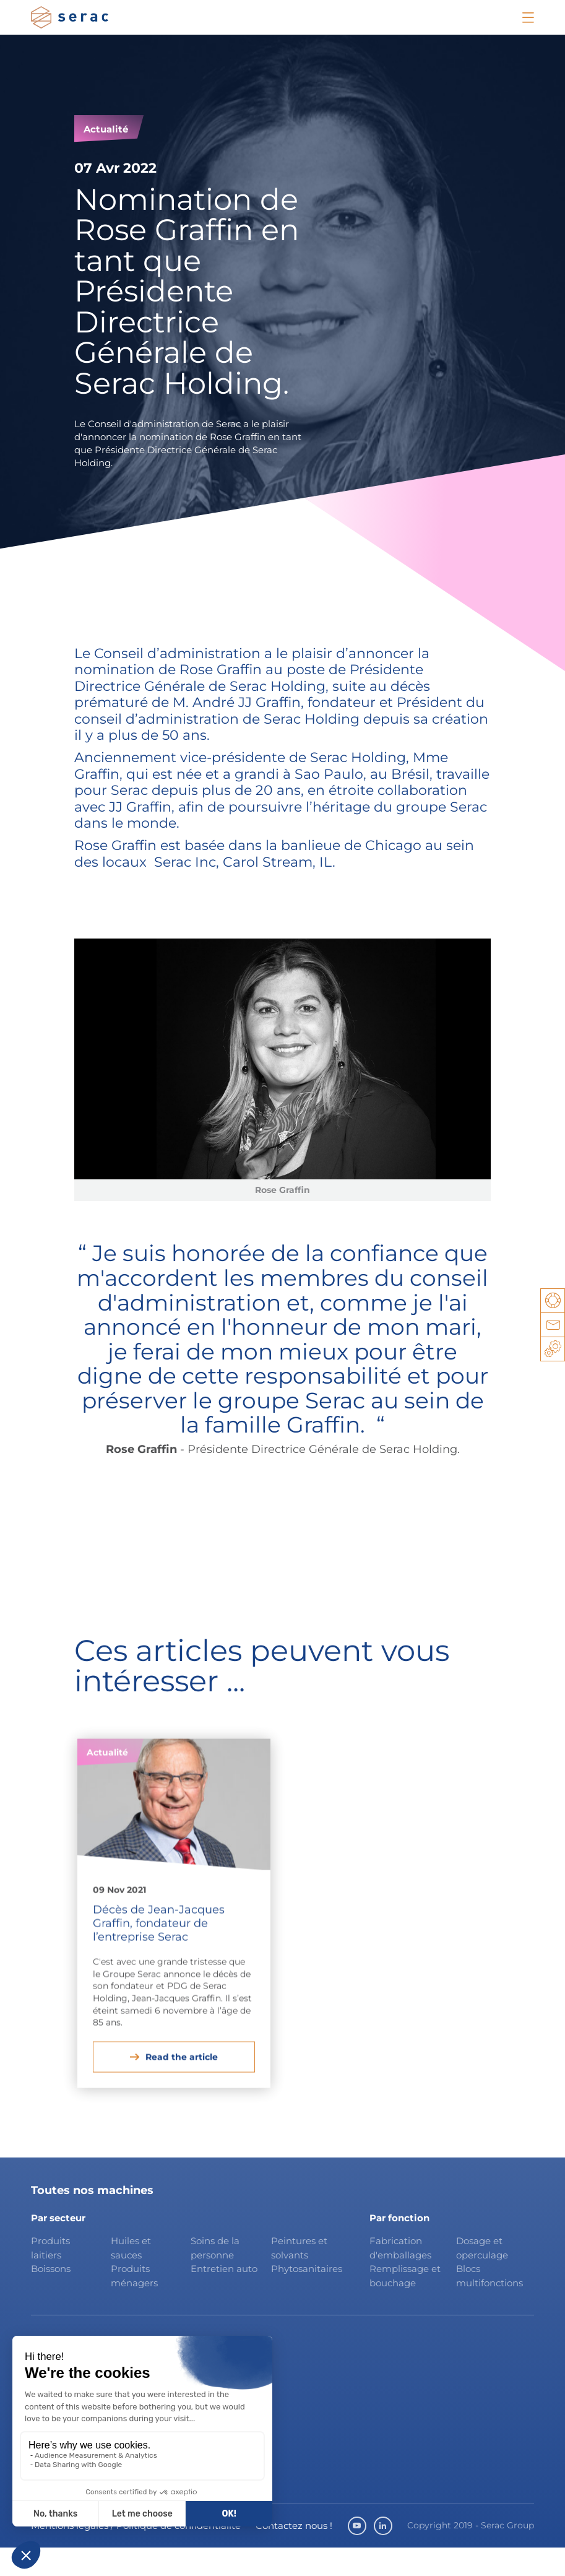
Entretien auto (224, 2297)
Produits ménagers (134, 2304)
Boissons (51, 2297)
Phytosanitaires (306, 2297)
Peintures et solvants (299, 2276)
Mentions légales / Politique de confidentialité (136, 2554)
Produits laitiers (50, 2276)
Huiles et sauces (131, 2276)
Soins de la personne (215, 2276)
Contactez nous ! (294, 2554)
